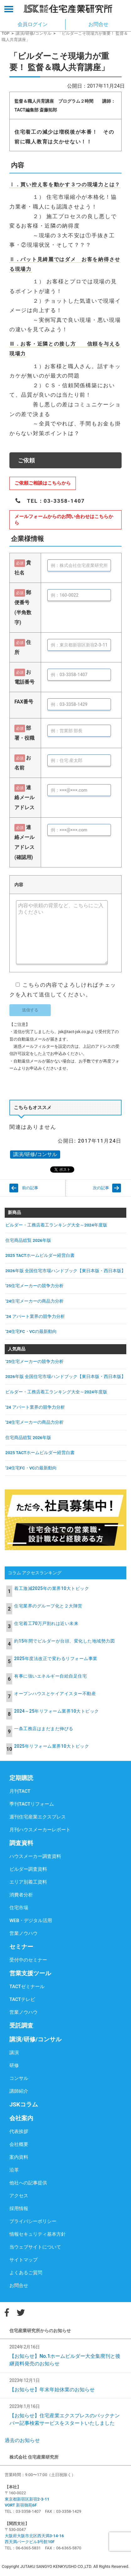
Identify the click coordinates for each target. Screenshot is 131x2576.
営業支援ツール (30, 1973)
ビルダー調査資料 (28, 1869)
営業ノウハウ (23, 1933)
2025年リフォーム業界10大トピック (51, 1746)
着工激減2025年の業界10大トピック (51, 1588)
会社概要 (18, 2144)
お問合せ (18, 2285)
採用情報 (18, 2208)
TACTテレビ (22, 1999)
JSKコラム (23, 2104)
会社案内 (21, 2118)
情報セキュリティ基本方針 (37, 2234)
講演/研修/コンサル (33, 33)
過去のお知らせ (22, 2440)
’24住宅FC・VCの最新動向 (31, 1331)
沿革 (14, 2170)
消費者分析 (21, 1895)
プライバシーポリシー (32, 2221)
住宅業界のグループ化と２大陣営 (48, 1605)
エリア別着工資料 (28, 1882)
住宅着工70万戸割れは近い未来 (46, 1623)
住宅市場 (18, 1907)
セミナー (21, 1946)
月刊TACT (19, 1791)
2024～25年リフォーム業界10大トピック (56, 1711)
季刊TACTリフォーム (31, 1804)
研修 (14, 2065)
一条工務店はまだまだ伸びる (43, 1728)
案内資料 (18, 2157)
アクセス (18, 2195)
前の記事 (30, 1187)
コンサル (18, 2078)
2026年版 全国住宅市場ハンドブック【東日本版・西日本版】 (65, 1270)
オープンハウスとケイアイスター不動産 (55, 1693)
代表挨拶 (18, 2131)
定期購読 (21, 1778)
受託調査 (21, 2025)
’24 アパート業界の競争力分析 (35, 1316)
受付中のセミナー (28, 1960)
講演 (14, 2052)
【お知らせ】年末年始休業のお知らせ (52, 2390)
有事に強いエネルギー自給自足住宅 (50, 1676)
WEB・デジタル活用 (30, 1920)
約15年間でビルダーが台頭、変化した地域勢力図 (64, 1640)
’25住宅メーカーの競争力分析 (34, 1285)
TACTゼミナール (27, 1986)
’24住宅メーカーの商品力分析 (34, 1300)
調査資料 (21, 1843)
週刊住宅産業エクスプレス (37, 1817)
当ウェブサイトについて (35, 2247)
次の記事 (101, 1187)
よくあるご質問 (25, 2272)
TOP (5, 33)
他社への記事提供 (28, 2183)
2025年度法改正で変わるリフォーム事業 (55, 1658)
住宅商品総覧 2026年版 (28, 1240)
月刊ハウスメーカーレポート (40, 1830)
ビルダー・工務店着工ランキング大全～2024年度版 (56, 1224)
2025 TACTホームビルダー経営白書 (40, 1255)
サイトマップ (23, 2260)
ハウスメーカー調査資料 (35, 1856)
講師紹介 (18, 2091)
